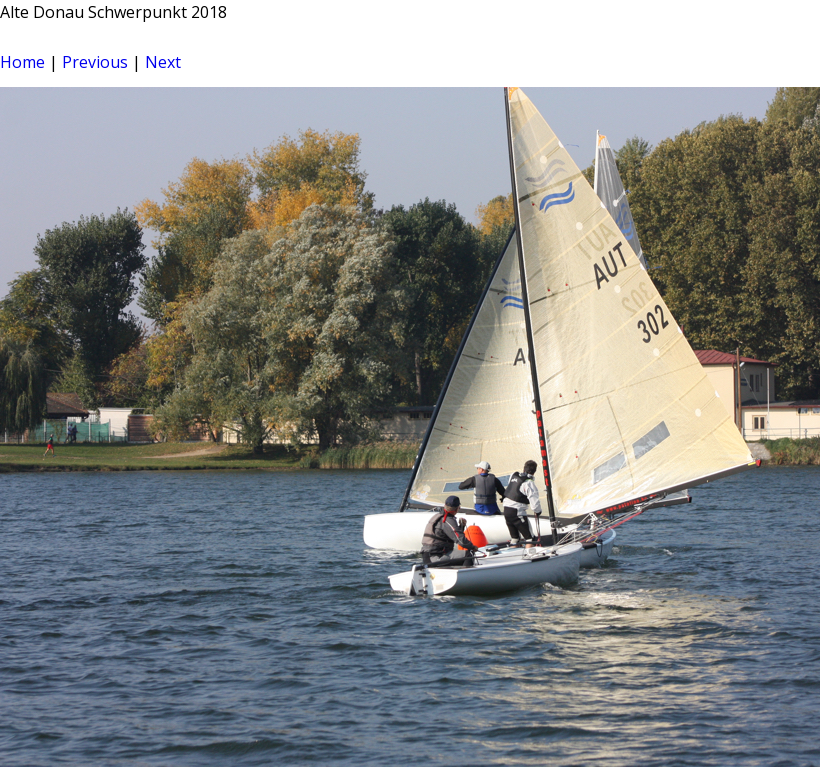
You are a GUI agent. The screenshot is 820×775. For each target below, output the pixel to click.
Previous (95, 62)
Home (22, 62)
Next (163, 62)
